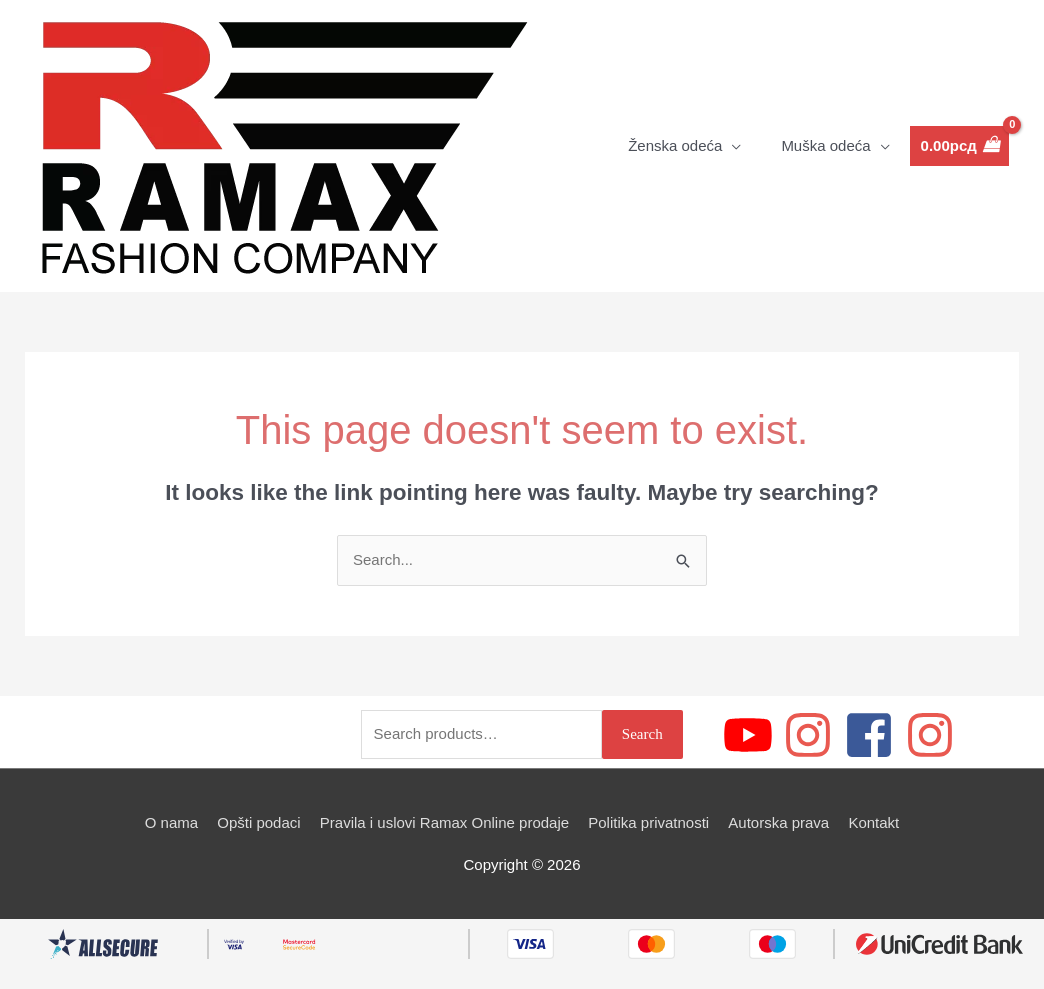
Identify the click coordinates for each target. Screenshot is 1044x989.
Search (642, 734)
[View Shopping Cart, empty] (959, 146)
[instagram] (811, 735)
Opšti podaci (258, 822)
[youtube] (751, 735)
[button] (684, 146)
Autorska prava (778, 822)
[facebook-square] (872, 735)
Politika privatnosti (648, 822)
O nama (171, 822)
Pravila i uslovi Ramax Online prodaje (444, 822)
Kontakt (873, 822)
